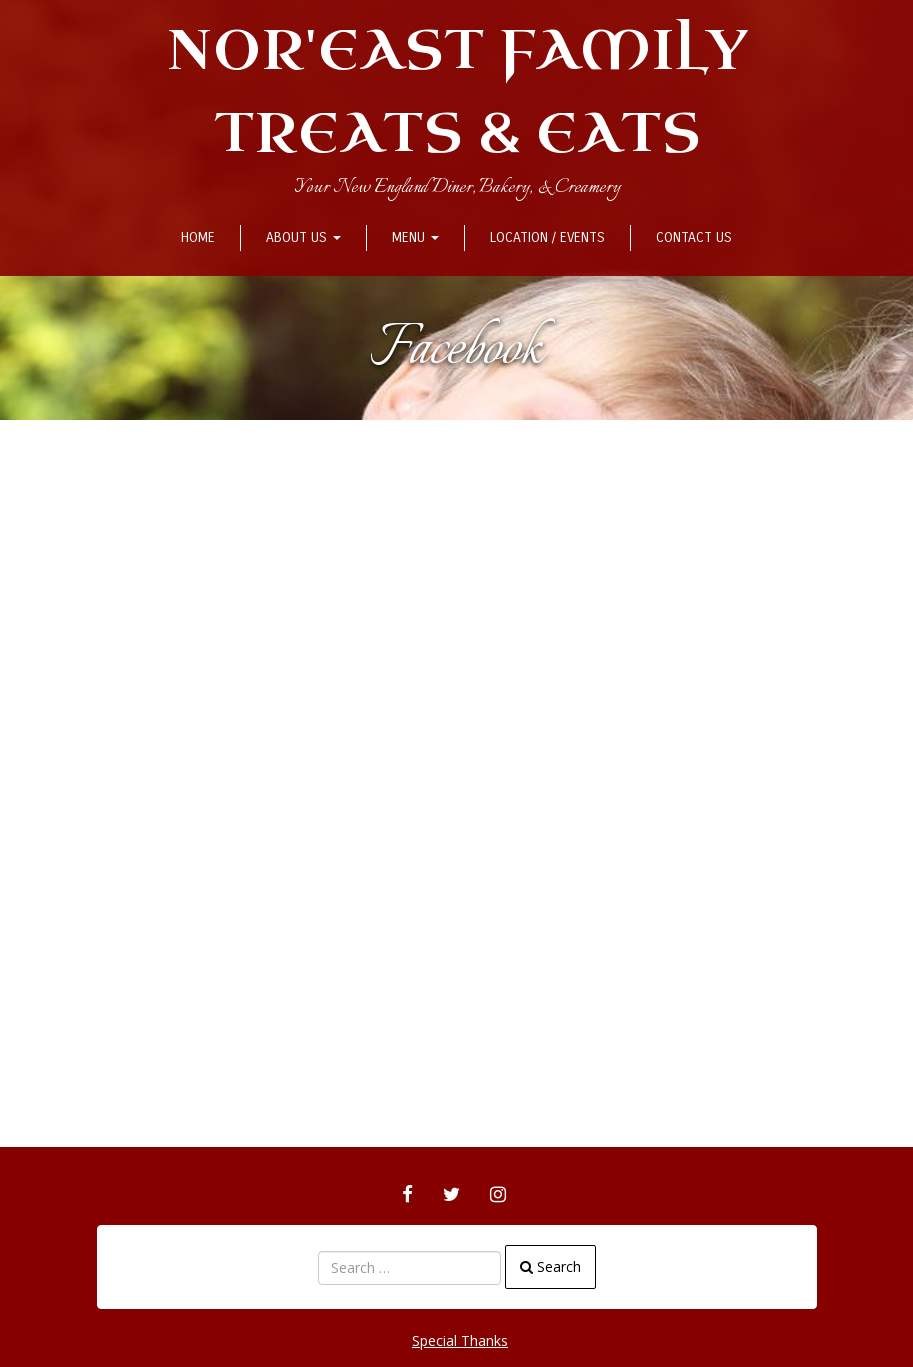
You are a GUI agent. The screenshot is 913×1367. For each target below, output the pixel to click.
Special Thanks (460, 1340)
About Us (303, 237)
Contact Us (694, 237)
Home (198, 237)
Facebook (456, 350)
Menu (415, 237)
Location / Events (547, 237)
